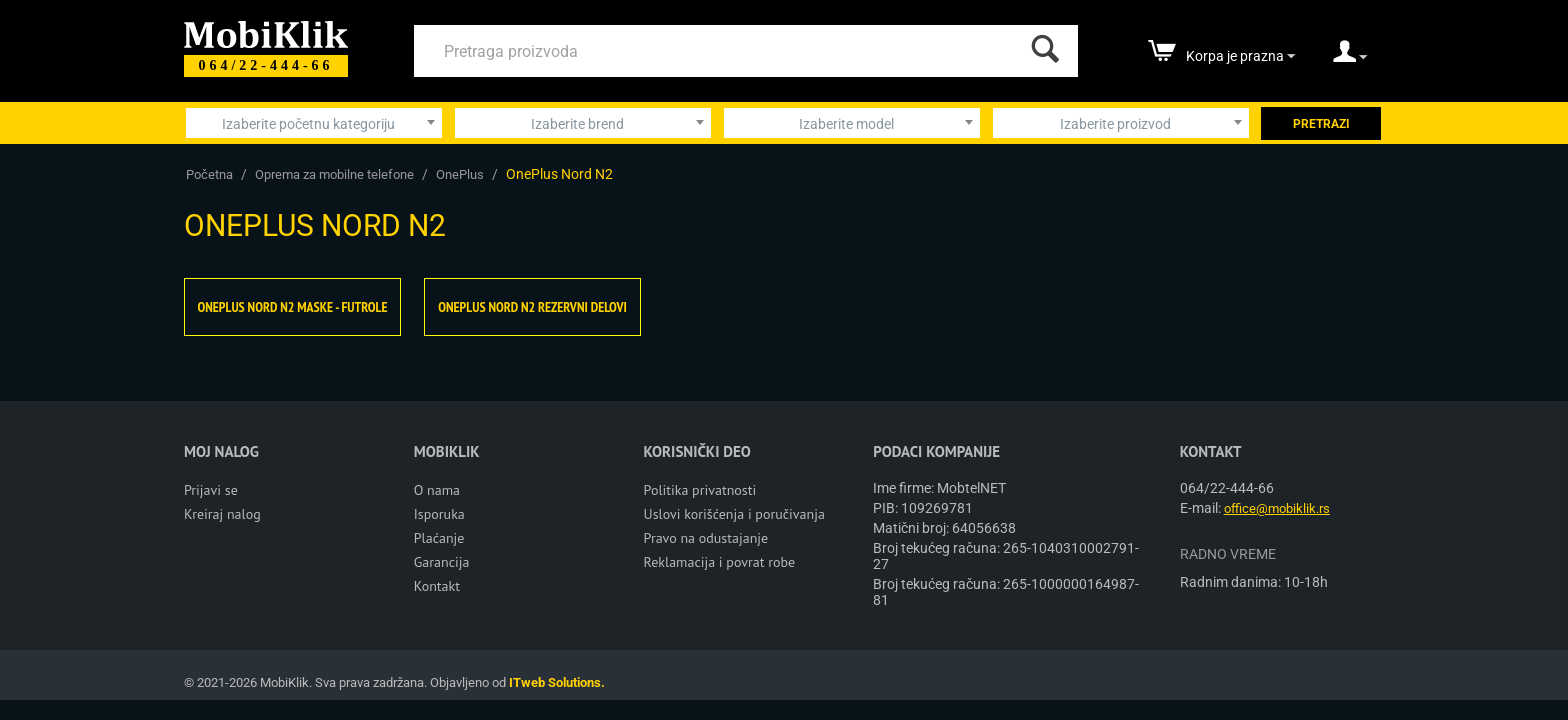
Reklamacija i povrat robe (720, 562)
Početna (209, 174)
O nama (437, 490)
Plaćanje (439, 538)
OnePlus (460, 174)
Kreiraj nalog (222, 514)
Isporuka (439, 514)
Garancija (442, 562)
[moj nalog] (1350, 58)
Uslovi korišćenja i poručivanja (734, 514)
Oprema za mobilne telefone (334, 174)
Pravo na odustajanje (706, 538)
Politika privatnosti (700, 490)
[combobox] (314, 123)
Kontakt (437, 586)
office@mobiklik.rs (1277, 508)
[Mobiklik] (266, 32)
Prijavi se (211, 490)
